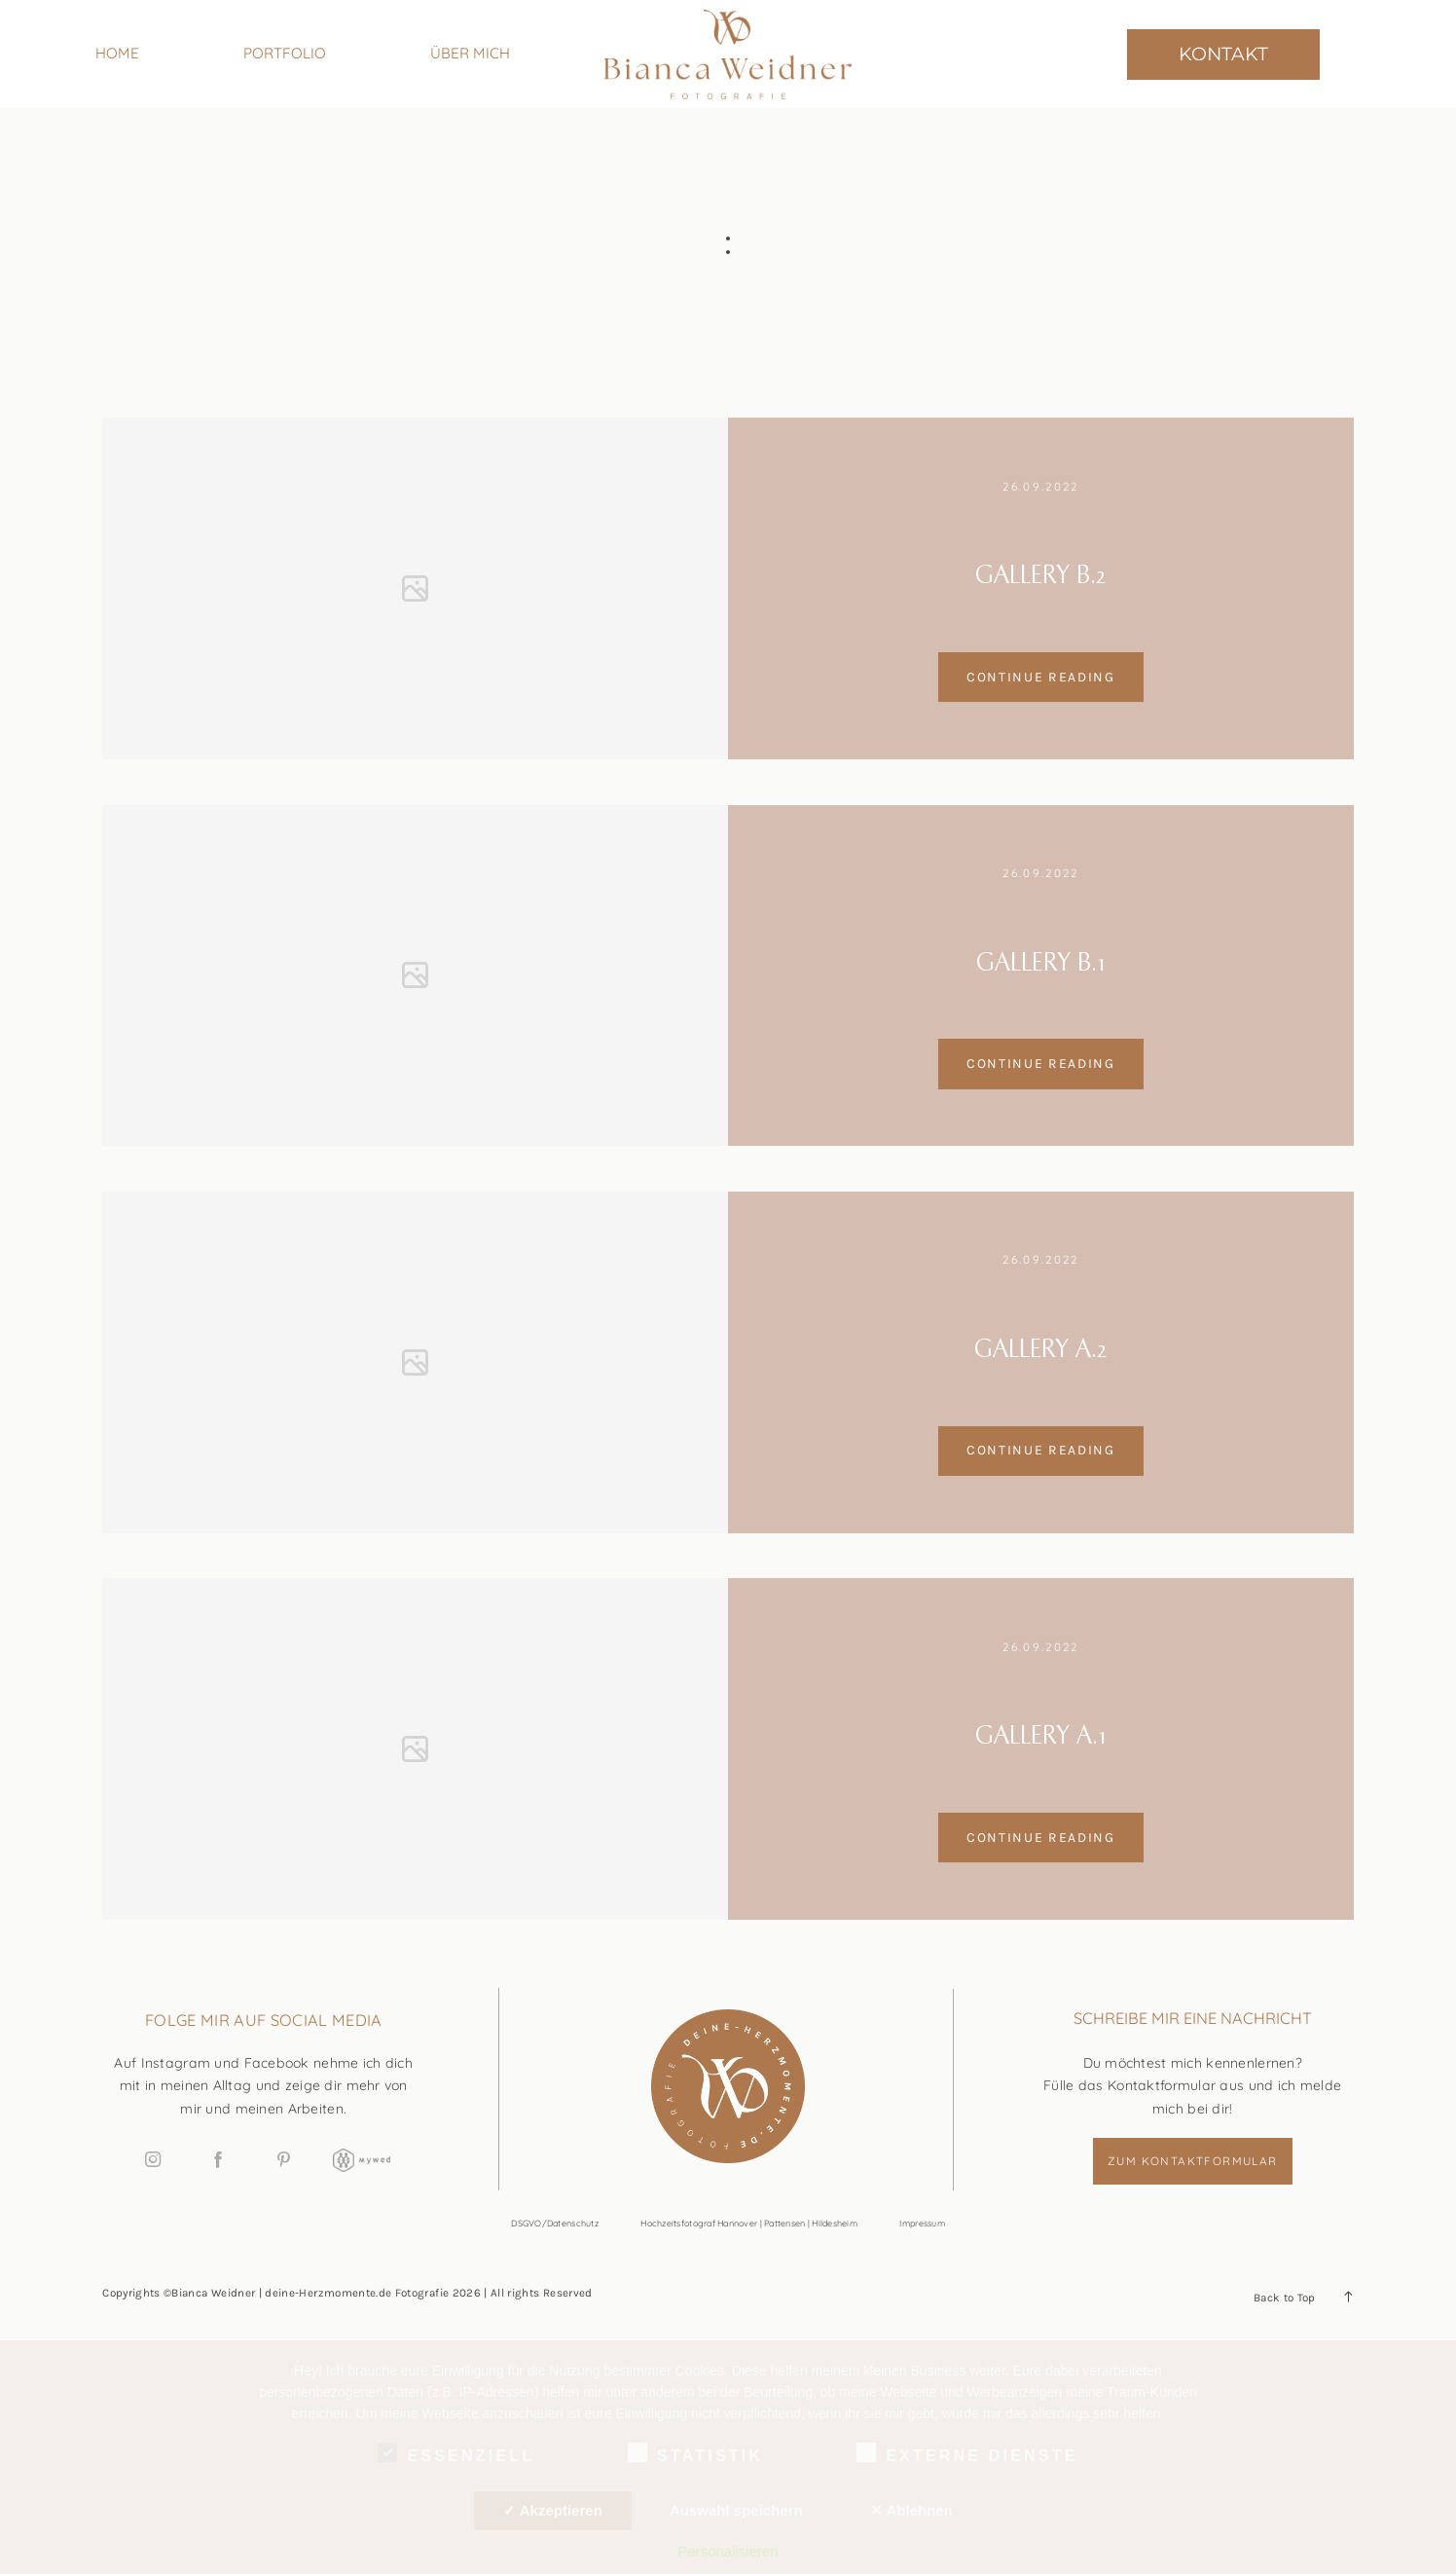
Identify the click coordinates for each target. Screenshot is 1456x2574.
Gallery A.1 (1041, 1736)
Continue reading (1040, 677)
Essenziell (456, 2452)
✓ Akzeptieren (552, 2510)
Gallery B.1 (1041, 963)
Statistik (695, 2452)
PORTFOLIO (284, 53)
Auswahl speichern (736, 2510)
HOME (117, 53)
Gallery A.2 (1040, 1350)
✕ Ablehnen (911, 2510)
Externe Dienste (966, 2452)
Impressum (921, 2223)
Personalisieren (727, 2551)
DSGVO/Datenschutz (555, 2223)
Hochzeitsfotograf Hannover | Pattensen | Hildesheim (748, 2223)
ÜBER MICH (470, 53)
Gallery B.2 (1040, 576)
